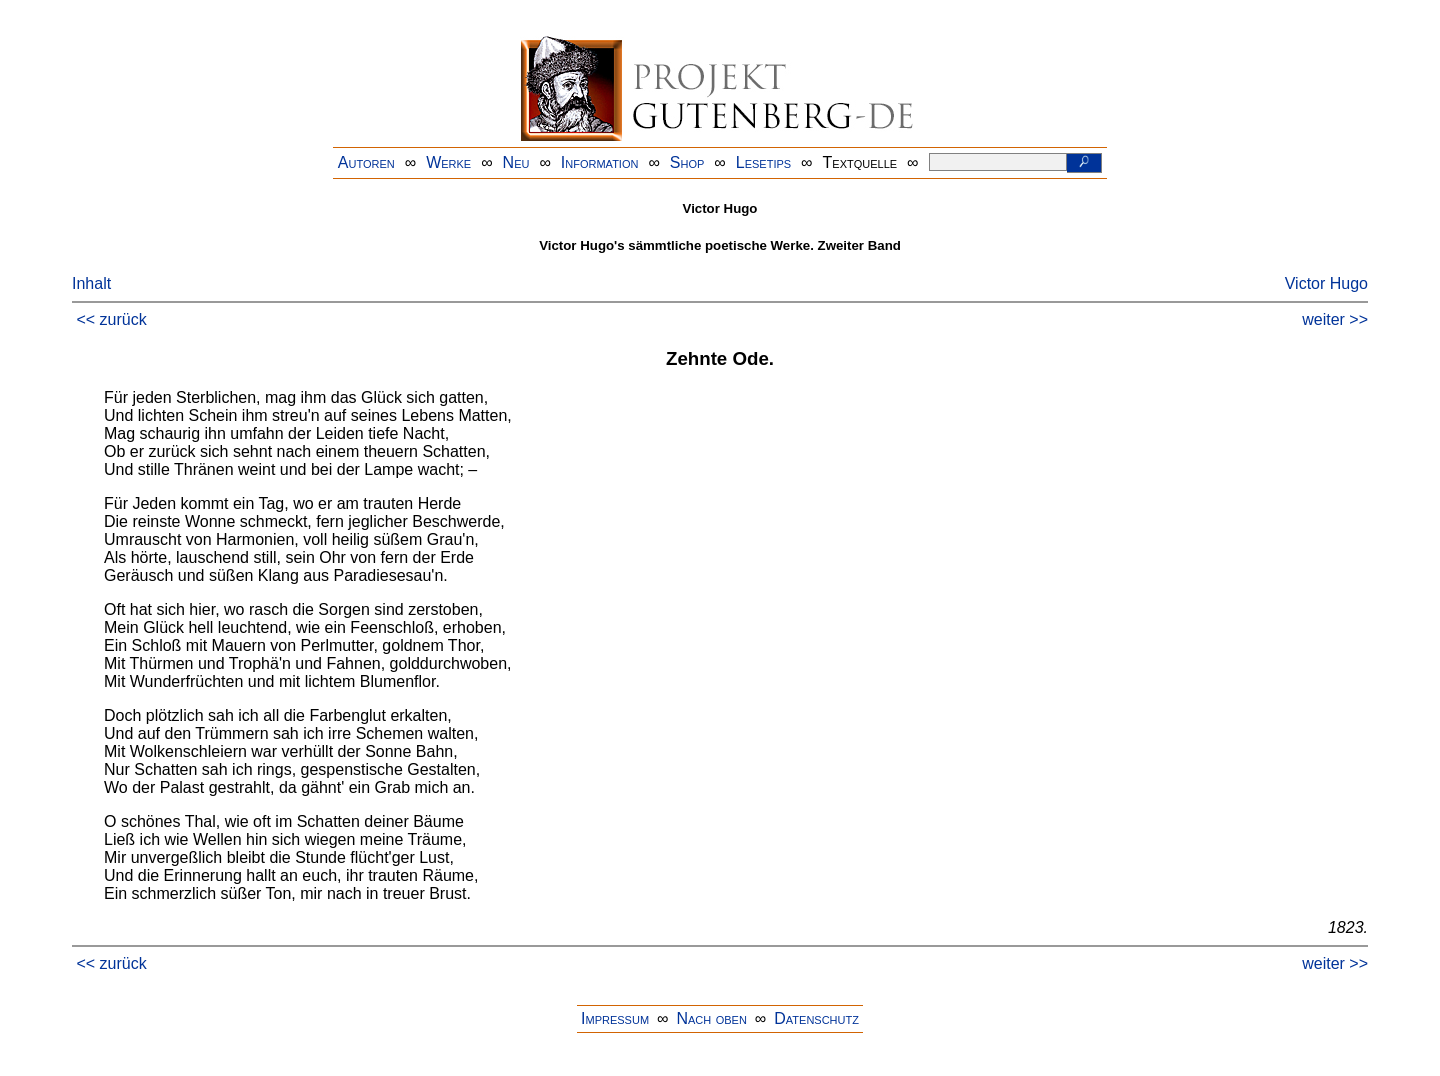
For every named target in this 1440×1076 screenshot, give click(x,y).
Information (600, 162)
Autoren (366, 162)
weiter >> (1335, 319)
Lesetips (763, 162)
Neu (516, 162)
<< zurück (111, 319)
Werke (448, 162)
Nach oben (711, 1018)
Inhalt (91, 283)
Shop (687, 162)
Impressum (615, 1018)
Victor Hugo (1326, 283)
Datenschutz (816, 1018)
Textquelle (860, 162)
